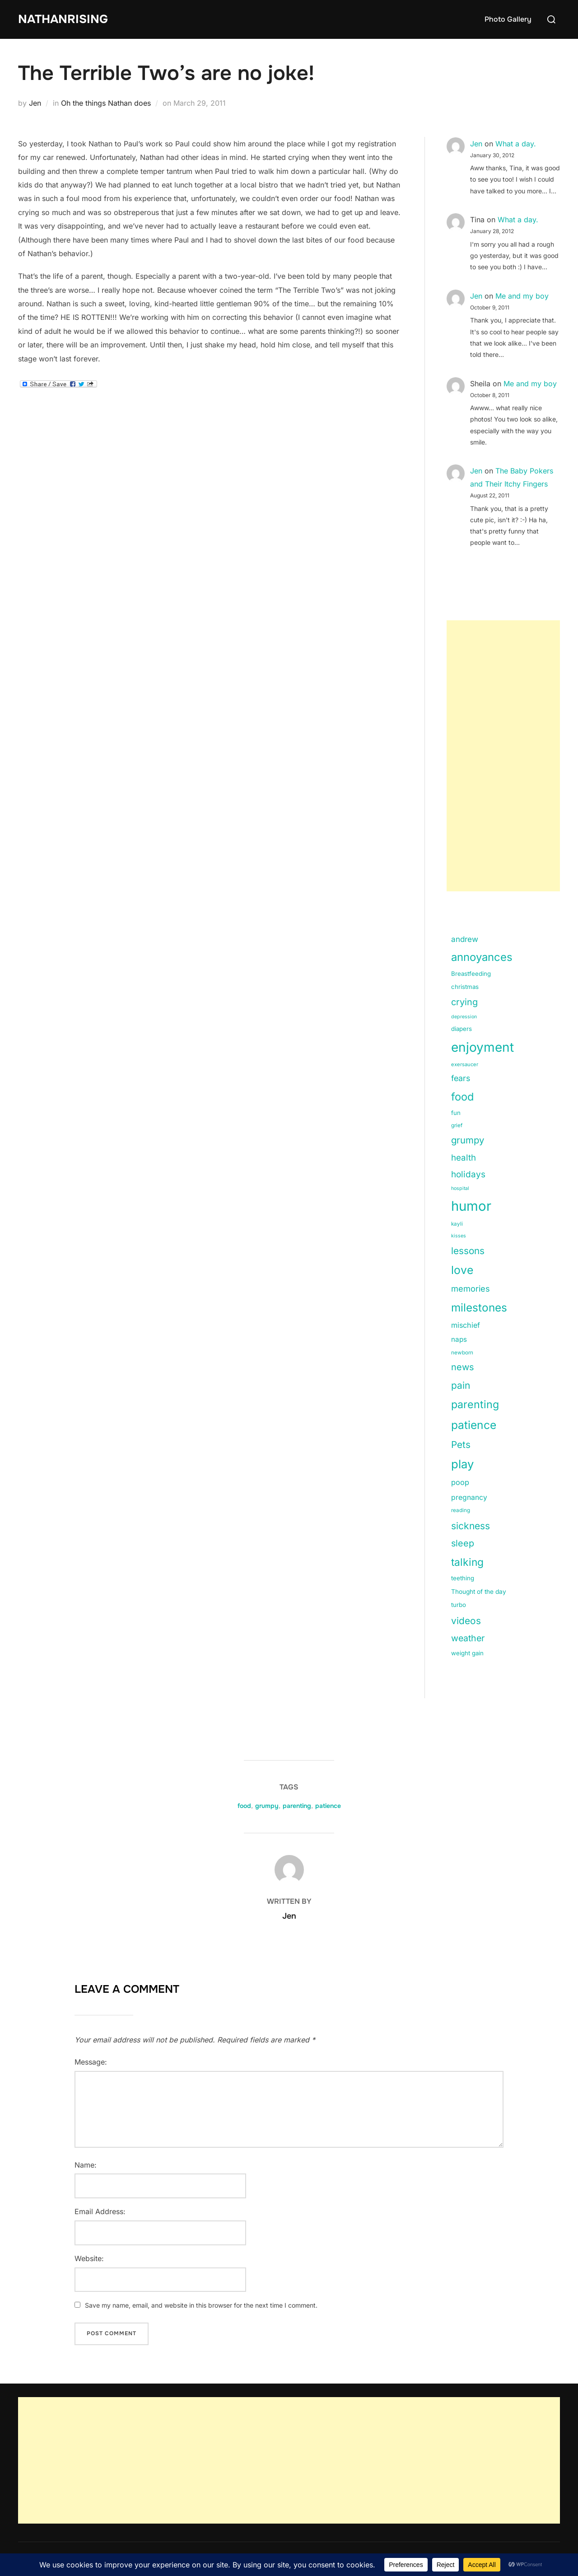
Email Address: (100, 2211)
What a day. (515, 143)
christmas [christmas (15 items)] (465, 986)
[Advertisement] (503, 755)
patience (328, 1806)
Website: (89, 2258)
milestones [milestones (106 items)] (479, 1307)
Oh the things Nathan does (106, 103)
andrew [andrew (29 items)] (464, 939)
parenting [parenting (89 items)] (475, 1404)
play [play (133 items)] (462, 1464)
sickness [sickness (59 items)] (470, 1526)
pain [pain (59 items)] (460, 1385)
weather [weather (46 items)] (468, 1638)
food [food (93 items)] (462, 1096)
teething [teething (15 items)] (462, 1578)
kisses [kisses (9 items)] (458, 1236)
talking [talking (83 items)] (467, 1562)
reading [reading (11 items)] (460, 1510)
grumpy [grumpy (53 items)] (467, 1140)
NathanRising (63, 19)
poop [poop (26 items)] (460, 1482)
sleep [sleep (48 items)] (462, 1543)
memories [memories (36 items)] (470, 1288)
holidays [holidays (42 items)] (468, 1174)
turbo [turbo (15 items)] (458, 1604)
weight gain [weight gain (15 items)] (467, 1653)
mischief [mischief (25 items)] (465, 1325)
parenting (297, 1806)
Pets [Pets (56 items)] (461, 1444)
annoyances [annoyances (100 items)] (482, 957)
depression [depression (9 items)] (464, 1017)
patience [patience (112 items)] (473, 1425)
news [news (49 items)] (462, 1367)
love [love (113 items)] (462, 1270)
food (244, 1806)
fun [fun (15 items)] (456, 1112)
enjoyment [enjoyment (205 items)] (482, 1047)
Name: (86, 2164)
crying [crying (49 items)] (464, 1002)
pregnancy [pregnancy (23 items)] (469, 1497)
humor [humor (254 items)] (471, 1206)
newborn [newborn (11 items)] (462, 1352)
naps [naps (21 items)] (459, 1339)
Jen (35, 103)
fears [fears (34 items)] (460, 1078)
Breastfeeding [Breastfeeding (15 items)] (471, 973)
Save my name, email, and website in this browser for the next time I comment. (201, 2305)
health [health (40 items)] (463, 1157)
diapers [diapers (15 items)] (461, 1028)
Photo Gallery (508, 19)
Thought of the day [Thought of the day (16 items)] (478, 1591)
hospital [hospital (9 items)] (460, 1188)
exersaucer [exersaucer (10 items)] (464, 1064)
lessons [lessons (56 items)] (468, 1250)
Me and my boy (522, 295)
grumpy (267, 1806)
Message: (91, 2061)
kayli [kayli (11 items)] (457, 1224)
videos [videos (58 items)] (466, 1620)
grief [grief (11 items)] (456, 1125)
